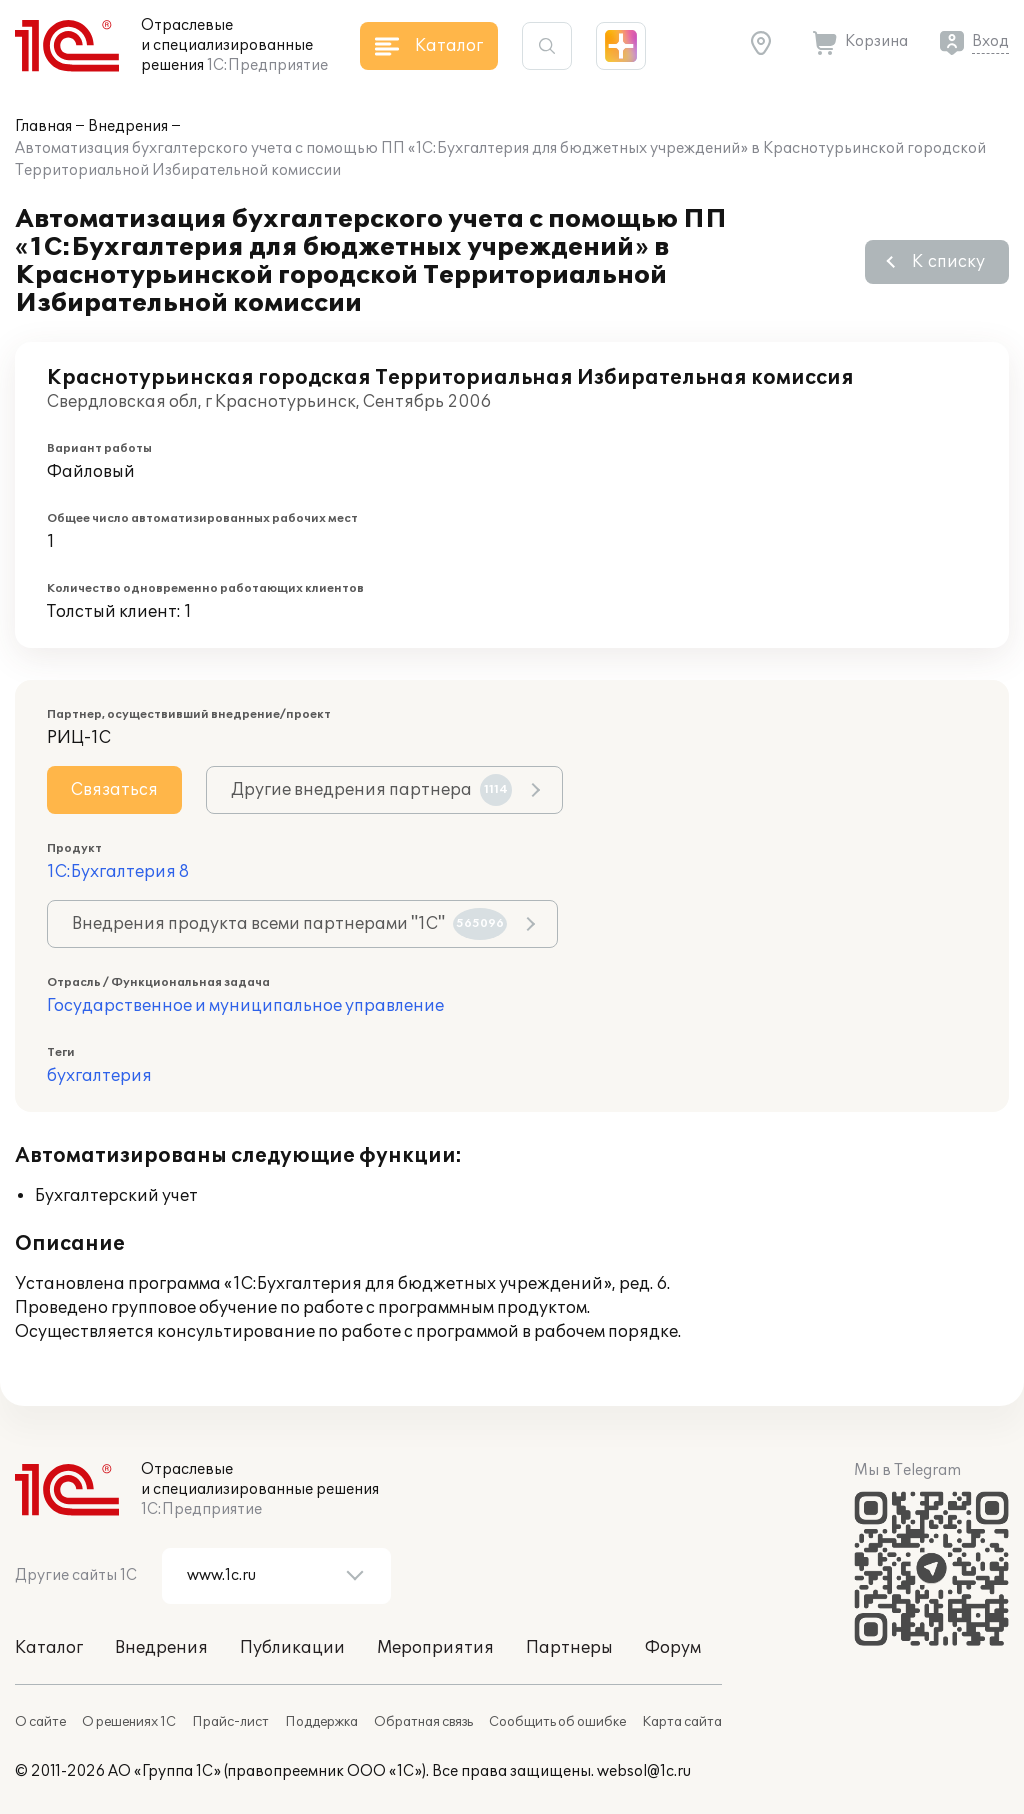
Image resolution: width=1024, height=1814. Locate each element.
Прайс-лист (230, 1722)
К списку (948, 262)
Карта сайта (682, 1722)
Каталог (49, 1648)
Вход (990, 41)
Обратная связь (423, 1722)
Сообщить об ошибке (557, 1722)
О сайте (40, 1722)
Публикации (292, 1648)
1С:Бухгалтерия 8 (118, 872)
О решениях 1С (129, 1722)
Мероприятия (435, 1648)
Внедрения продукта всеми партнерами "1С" (289, 924)
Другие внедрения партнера (371, 790)
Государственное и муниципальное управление (245, 1006)
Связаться (114, 790)
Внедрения (128, 126)
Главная (43, 126)
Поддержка (321, 1722)
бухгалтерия (99, 1076)
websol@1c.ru (644, 1771)
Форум (673, 1648)
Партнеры (569, 1648)
